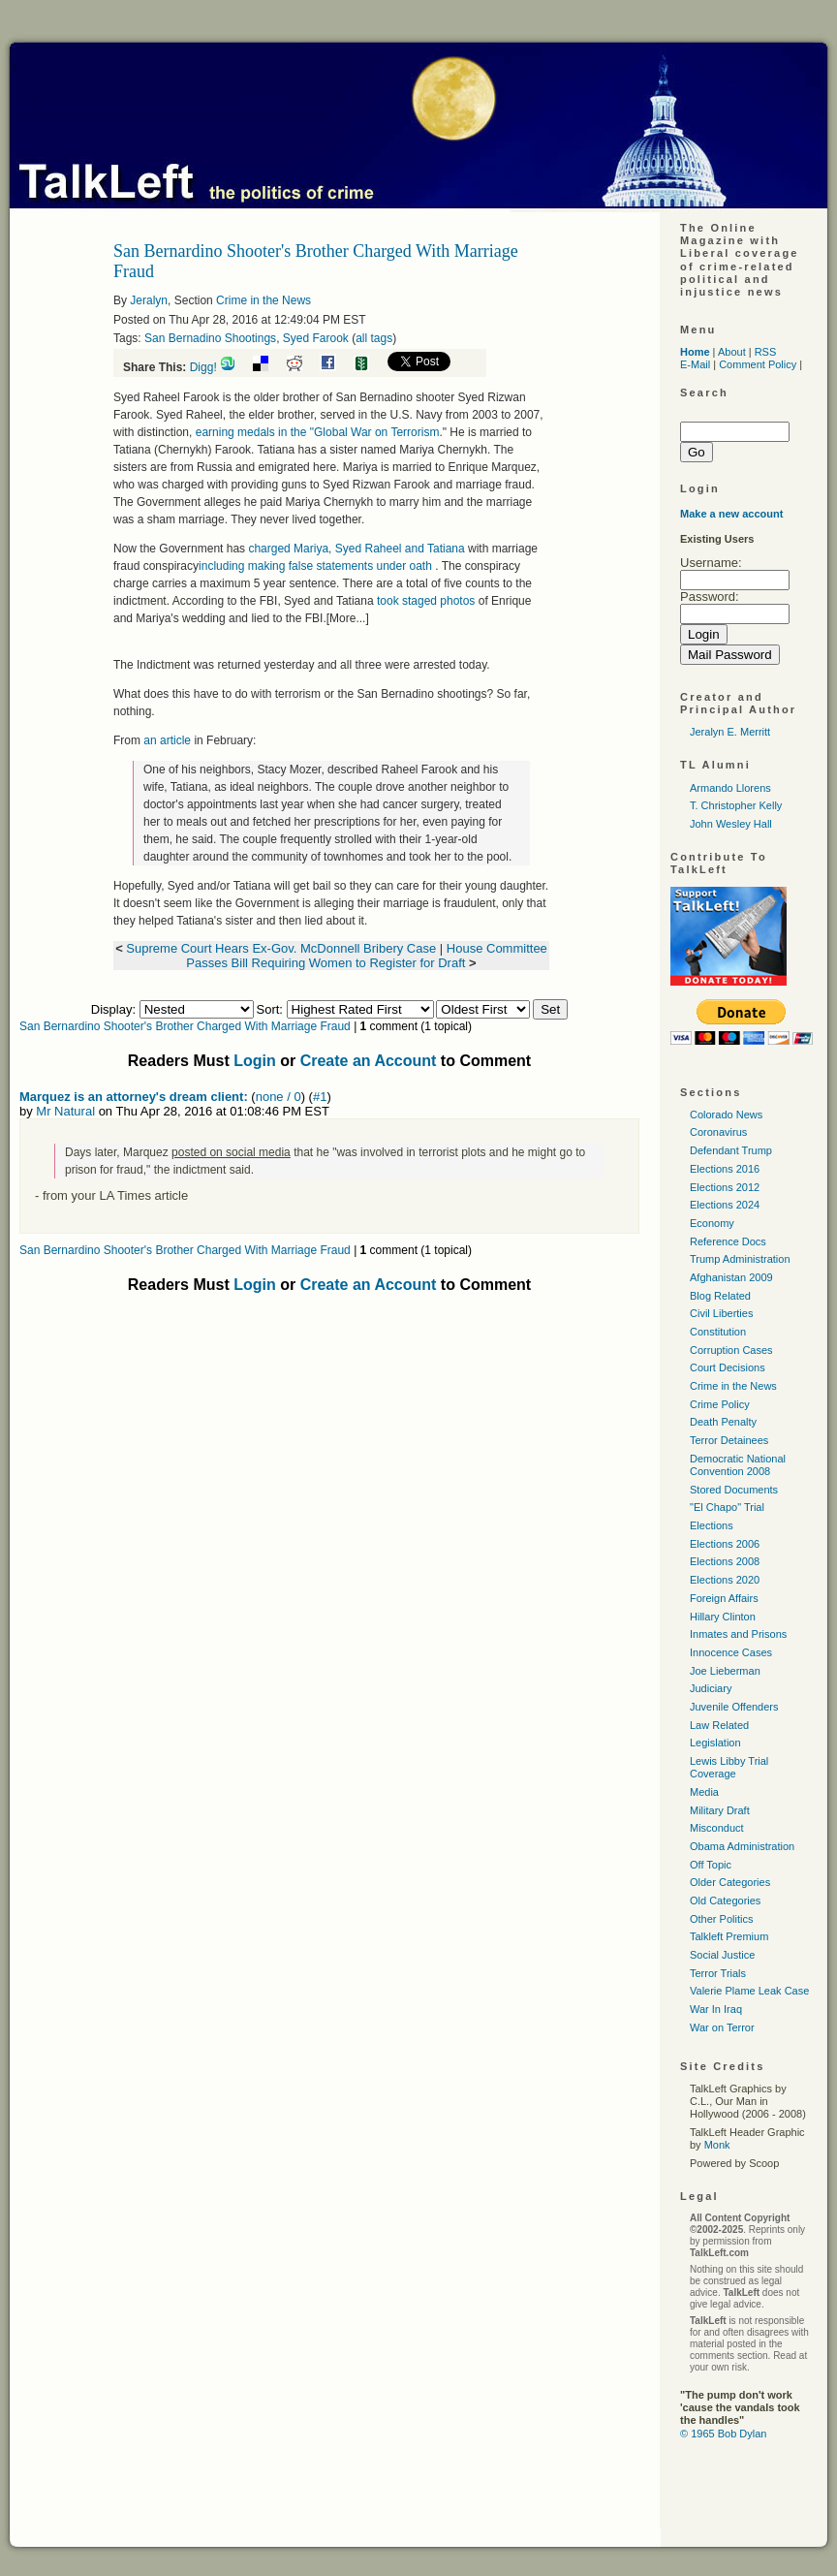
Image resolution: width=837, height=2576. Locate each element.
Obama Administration (742, 1846)
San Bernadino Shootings (210, 338)
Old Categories (725, 1900)
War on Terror (722, 2027)
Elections (711, 1525)
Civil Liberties (721, 1313)
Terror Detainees (729, 1440)
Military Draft (720, 1810)
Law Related (719, 1725)
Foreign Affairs (724, 1598)
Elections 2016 (725, 1169)
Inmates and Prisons (738, 1634)
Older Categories (730, 1882)
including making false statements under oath (317, 566)
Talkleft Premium (729, 1936)
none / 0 (278, 1096)
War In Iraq (716, 2009)
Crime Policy (720, 1404)
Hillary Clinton (723, 1616)
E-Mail (695, 364)
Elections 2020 (725, 1580)
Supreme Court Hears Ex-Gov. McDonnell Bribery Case (281, 948)
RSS (766, 352)
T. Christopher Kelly (736, 805)
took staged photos (426, 601)
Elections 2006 (725, 1544)
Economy (712, 1223)
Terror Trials (718, 1973)
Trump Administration (740, 1259)
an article (167, 740)
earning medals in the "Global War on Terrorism (318, 432)
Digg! (203, 367)
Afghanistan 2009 (731, 1277)
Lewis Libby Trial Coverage (729, 1767)
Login (254, 1060)
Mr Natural (65, 1111)
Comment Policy (757, 364)
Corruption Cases (731, 1350)
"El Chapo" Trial (727, 1507)
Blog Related (720, 1296)
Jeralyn (149, 300)
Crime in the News (263, 300)
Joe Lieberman (725, 1671)
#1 (319, 1096)
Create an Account (368, 1060)
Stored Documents (734, 1489)
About (732, 352)
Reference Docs (728, 1241)
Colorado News (726, 1114)
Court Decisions (727, 1367)
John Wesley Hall (731, 824)
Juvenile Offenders (734, 1706)
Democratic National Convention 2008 (738, 1465)
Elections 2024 (725, 1204)
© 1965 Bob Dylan (723, 2433)
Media (704, 1792)
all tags (374, 338)
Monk (717, 2145)
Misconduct (717, 1828)
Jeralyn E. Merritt (730, 732)
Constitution (718, 1331)
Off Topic (710, 1864)
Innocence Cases (731, 1652)
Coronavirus (718, 1132)
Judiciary (710, 1688)
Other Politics (721, 1919)
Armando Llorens (730, 788)
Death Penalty (723, 1422)
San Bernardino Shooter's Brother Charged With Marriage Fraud (185, 1026)
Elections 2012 (725, 1187)
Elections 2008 (725, 1561)
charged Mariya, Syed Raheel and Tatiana (358, 548)
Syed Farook (316, 338)
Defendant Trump (731, 1150)
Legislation (715, 1742)
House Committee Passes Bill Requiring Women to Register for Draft (366, 955)
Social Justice (722, 1955)
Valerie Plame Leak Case (749, 1990)
